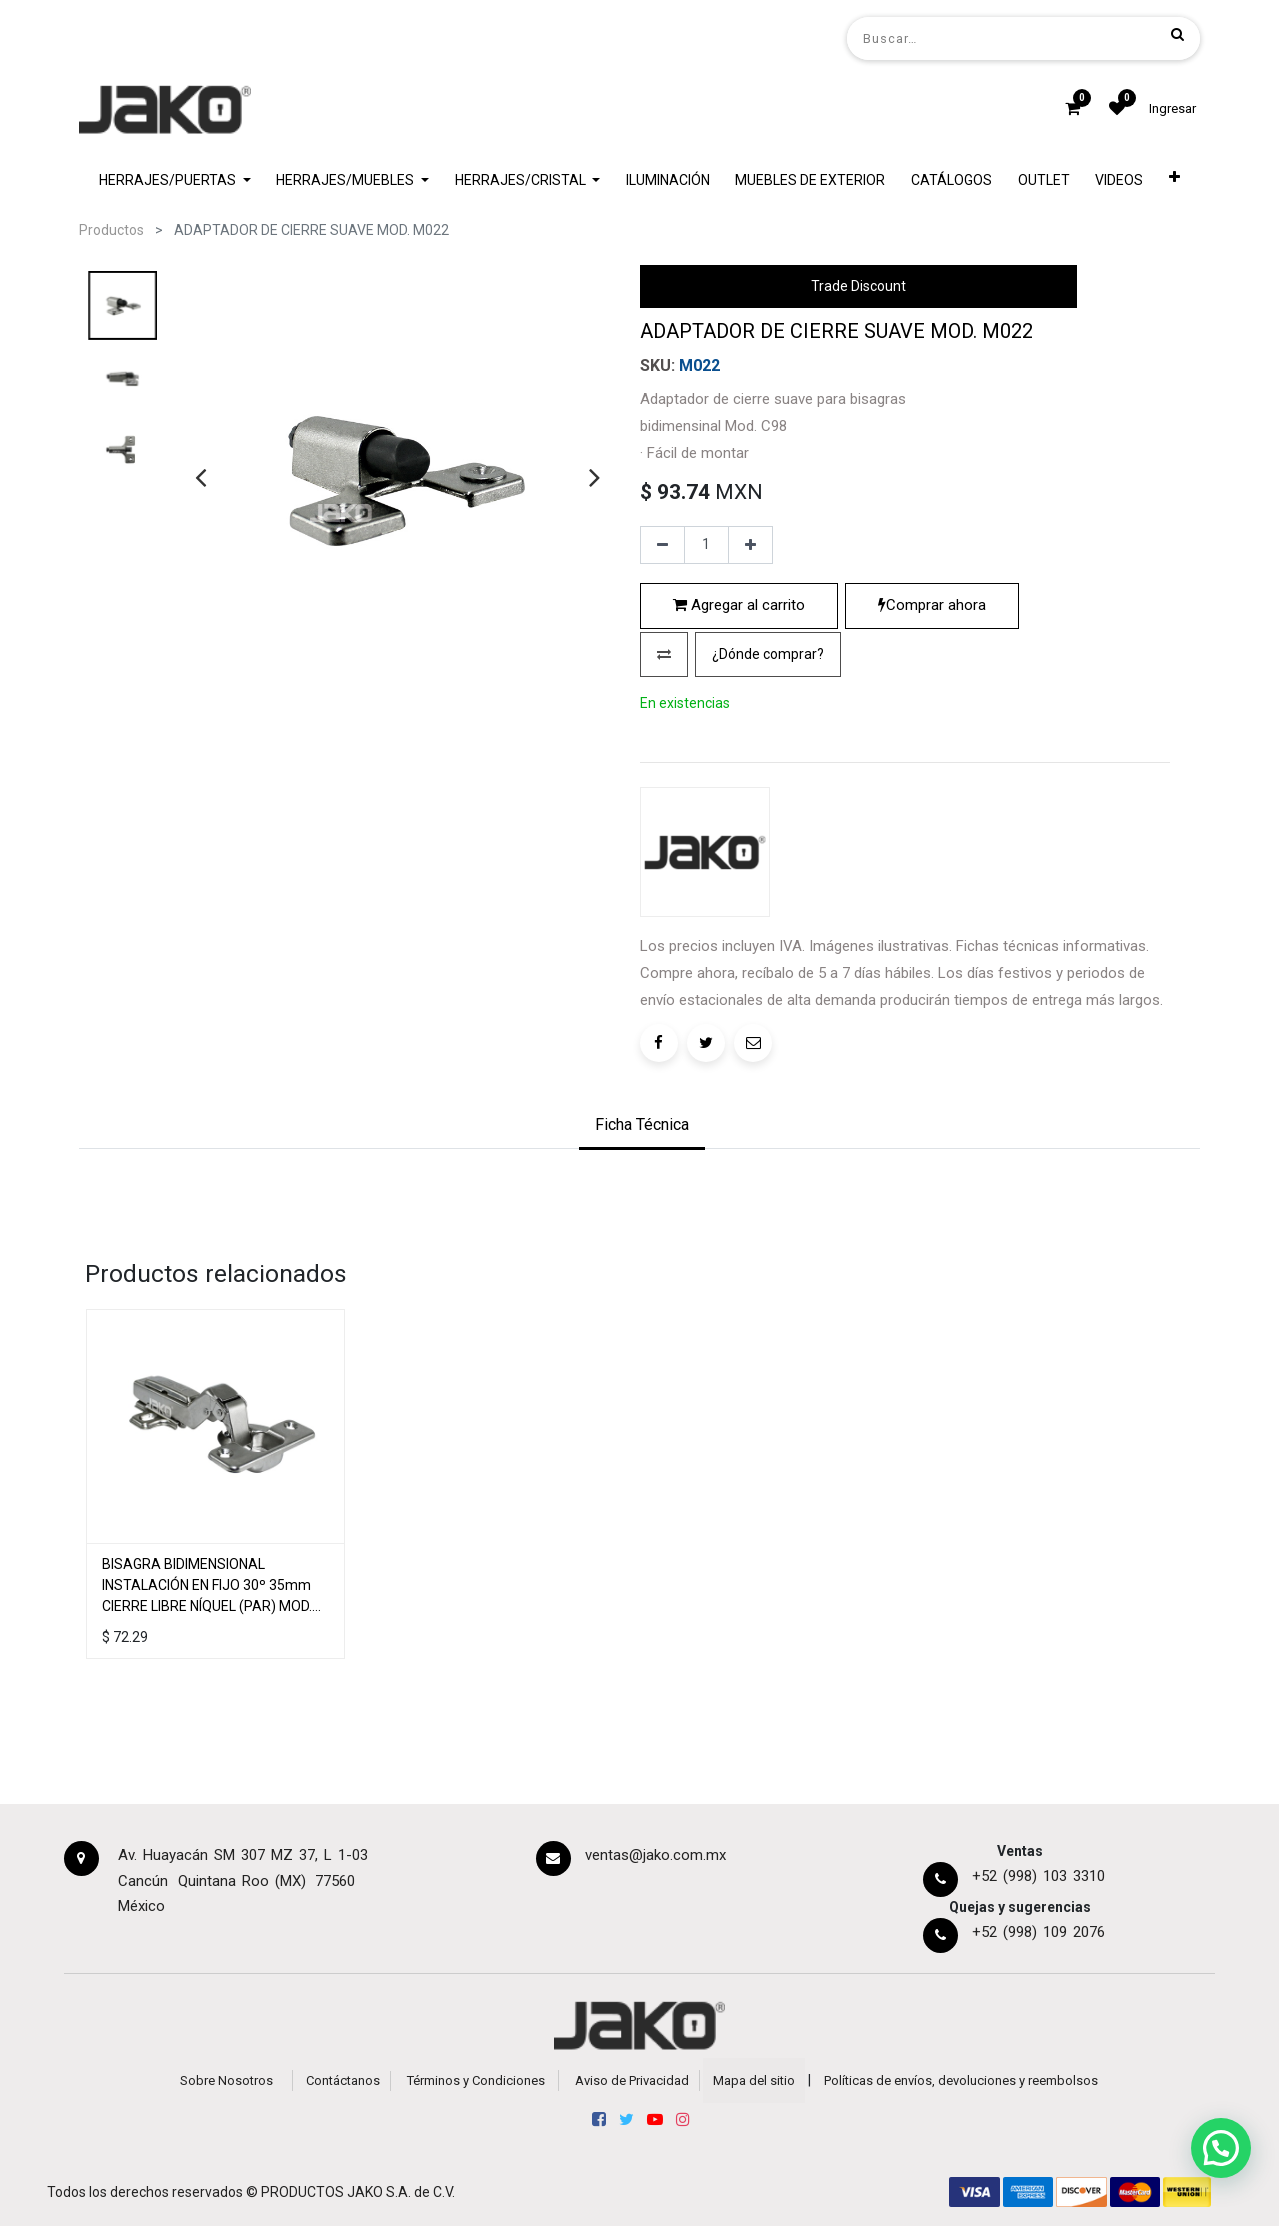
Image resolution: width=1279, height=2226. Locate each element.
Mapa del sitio (754, 2080)
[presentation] (200, 477)
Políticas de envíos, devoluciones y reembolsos (961, 2080)
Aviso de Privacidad (632, 2080)
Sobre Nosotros (226, 2080)
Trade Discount (858, 286)
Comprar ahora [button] (932, 605)
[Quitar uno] (662, 545)
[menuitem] (668, 180)
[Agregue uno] (750, 545)
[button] (1174, 180)
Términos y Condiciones (476, 2080)
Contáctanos (343, 2080)
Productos (111, 230)
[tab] (642, 1127)
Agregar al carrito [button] (739, 605)
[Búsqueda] (1177, 34)
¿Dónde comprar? (768, 654)
